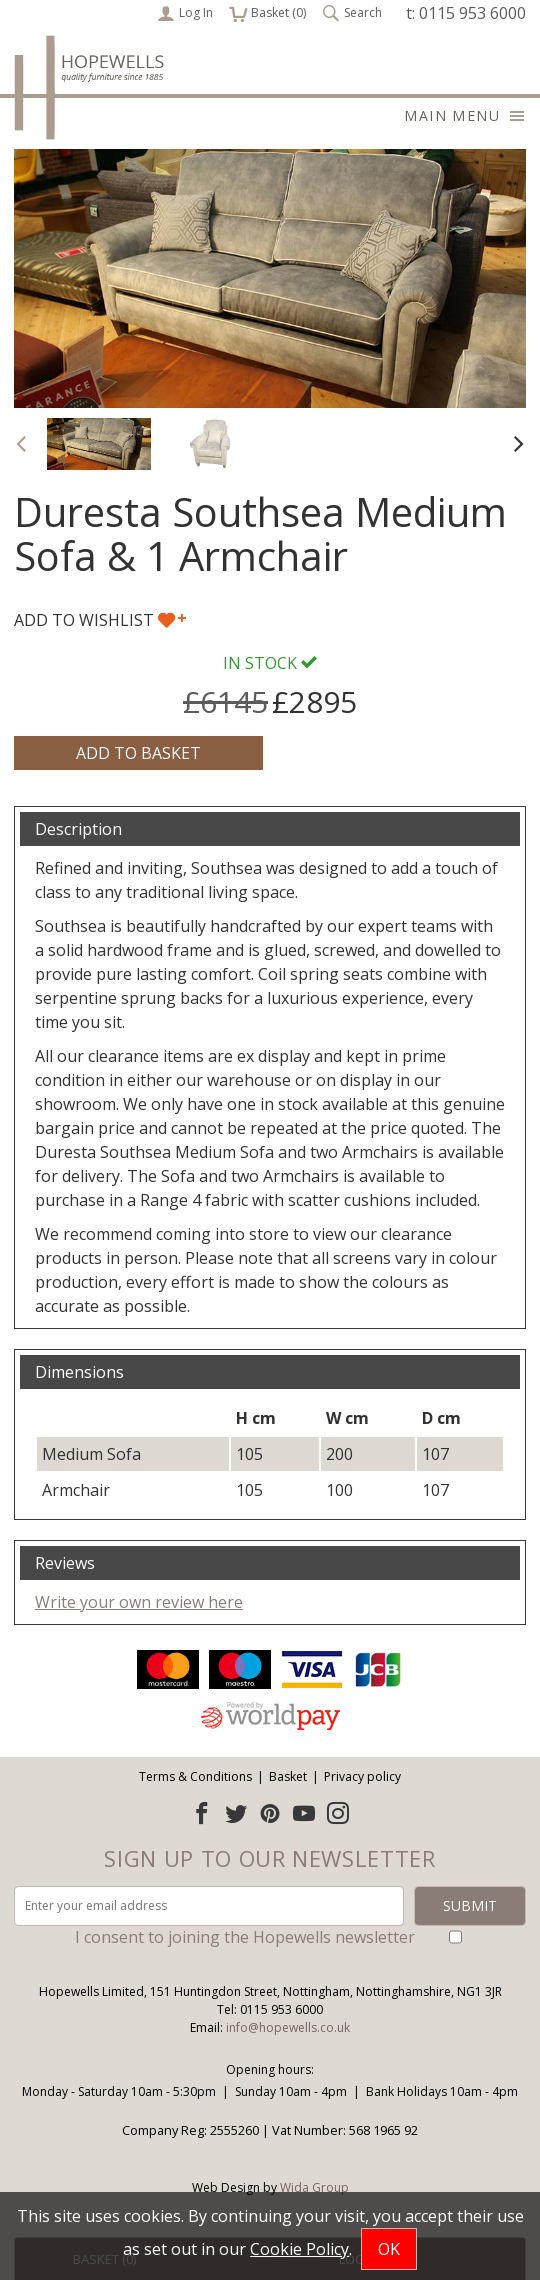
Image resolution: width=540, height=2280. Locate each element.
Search (352, 13)
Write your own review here (139, 1602)
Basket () (267, 13)
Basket (288, 1776)
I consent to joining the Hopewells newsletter (245, 1937)
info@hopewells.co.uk (288, 2027)
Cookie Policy (299, 2249)
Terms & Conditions (195, 1776)
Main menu (465, 115)
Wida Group (314, 2187)
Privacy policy (362, 1776)
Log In (185, 13)
